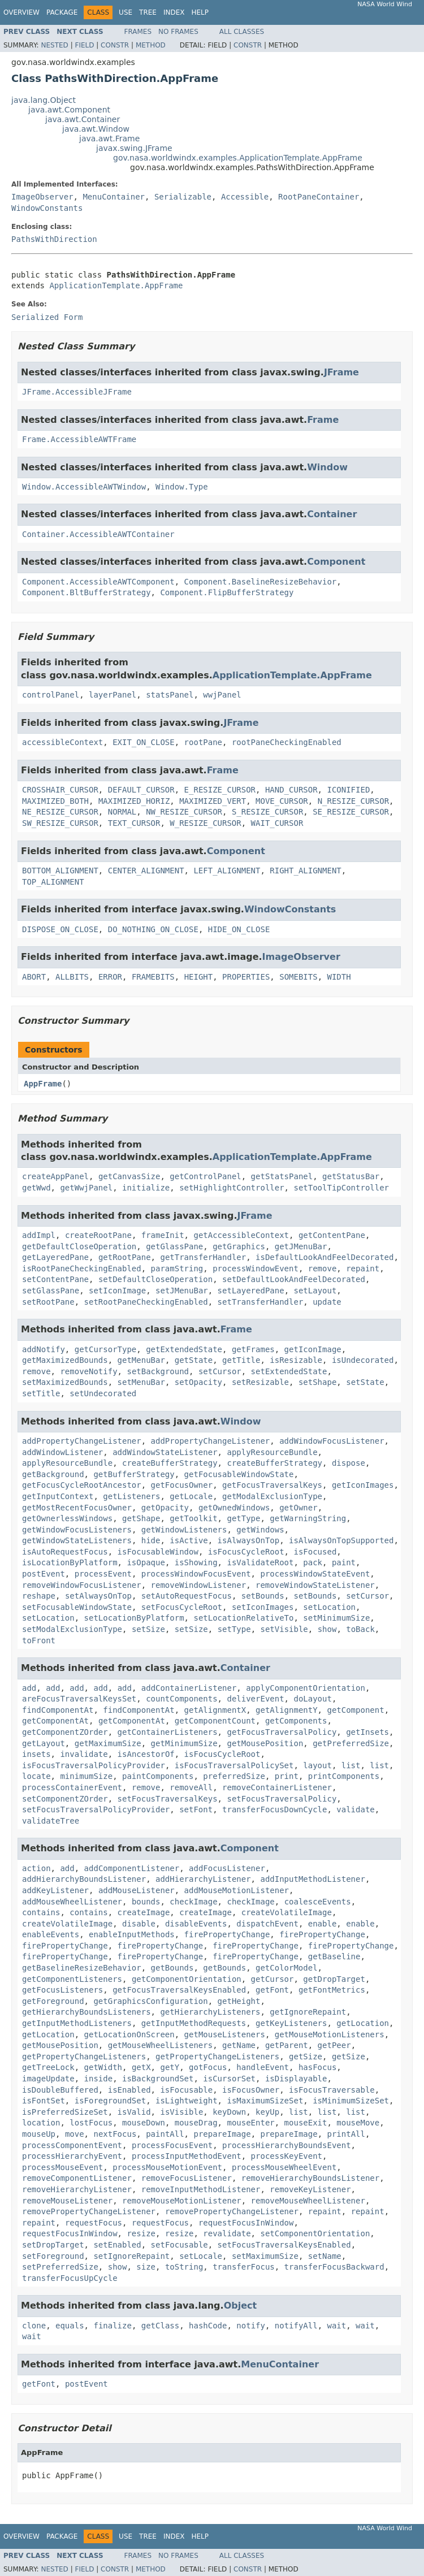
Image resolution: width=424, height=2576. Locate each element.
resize (141, 2233)
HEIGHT (198, 976)
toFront (38, 1640)
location (41, 2122)
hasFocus (317, 2067)
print (286, 1776)
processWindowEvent (255, 1268)
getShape (141, 1518)
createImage (144, 1912)
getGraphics (239, 1246)
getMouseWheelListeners (160, 2045)
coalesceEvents (317, 1901)
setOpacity (198, 1382)
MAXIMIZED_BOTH (55, 801)
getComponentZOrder (65, 1732)
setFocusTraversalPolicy (281, 1798)
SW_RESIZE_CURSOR (60, 823)
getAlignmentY (287, 1710)
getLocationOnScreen (129, 2034)
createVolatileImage (286, 1912)
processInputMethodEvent (186, 2156)
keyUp (267, 2111)
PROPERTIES (246, 976)
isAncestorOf (146, 1754)
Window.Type (181, 486)
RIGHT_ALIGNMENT (305, 870)
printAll (346, 2133)
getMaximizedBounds (65, 1360)
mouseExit (305, 2122)
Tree (148, 12)
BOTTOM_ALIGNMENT (60, 870)
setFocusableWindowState (77, 1607)
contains (41, 1912)
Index (174, 12)
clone (34, 2325)
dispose (348, 1462)
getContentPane (331, 1235)
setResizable (260, 1382)
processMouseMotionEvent (167, 2167)
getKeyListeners (291, 2023)
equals (69, 2325)
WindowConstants (47, 208)
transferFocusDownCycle (274, 1809)
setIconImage (117, 1290)
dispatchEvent (267, 1923)
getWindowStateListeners (77, 1540)
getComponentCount (215, 1720)
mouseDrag (196, 2122)
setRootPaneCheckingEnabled (146, 1301)
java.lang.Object (43, 100)
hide (151, 1540)
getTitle (241, 1360)
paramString (177, 1268)
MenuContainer (114, 196)
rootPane (203, 742)
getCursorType (106, 1349)
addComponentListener (132, 1868)
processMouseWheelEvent (284, 2167)
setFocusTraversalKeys (168, 1798)
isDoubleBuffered (60, 2089)
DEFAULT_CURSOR (141, 789)
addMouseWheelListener (72, 1901)
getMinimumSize (184, 1743)
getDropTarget (334, 1979)
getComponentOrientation (186, 1979)
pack (312, 1562)
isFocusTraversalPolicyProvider (93, 1765)
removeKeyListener (310, 2189)
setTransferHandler (261, 1301)
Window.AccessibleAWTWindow (84, 486)
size (145, 2266)
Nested (54, 45)
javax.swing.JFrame (134, 148)
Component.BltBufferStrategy (86, 592)
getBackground (53, 1474)
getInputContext (57, 1496)
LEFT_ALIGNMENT (226, 870)
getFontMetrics (331, 1989)
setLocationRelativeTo (243, 1617)
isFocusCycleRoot (246, 1551)
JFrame (341, 372)
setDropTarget (53, 2244)
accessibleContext (62, 742)
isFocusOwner (250, 2089)
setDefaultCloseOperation (155, 1279)
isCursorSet (229, 2078)
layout (317, 1765)
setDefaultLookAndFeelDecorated (293, 1279)
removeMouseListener (67, 2200)
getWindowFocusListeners (77, 1529)
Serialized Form (47, 317)
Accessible (245, 196)
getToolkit (193, 1518)
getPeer (334, 2045)
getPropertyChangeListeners (84, 2056)
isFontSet (43, 2100)
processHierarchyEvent (72, 2156)
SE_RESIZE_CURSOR (351, 811)
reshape (38, 1595)
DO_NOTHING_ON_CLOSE (153, 929)
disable (138, 1923)
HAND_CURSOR (291, 789)
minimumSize (86, 1776)
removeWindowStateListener (315, 1585)
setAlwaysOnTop (98, 1595)
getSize (305, 2056)
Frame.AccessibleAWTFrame (79, 439)
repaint (362, 1268)
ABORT (34, 976)
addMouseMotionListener (236, 1890)
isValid (134, 2111)
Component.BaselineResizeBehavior (260, 581)
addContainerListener (189, 1687)
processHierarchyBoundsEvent (286, 2145)
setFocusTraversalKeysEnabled (284, 2244)
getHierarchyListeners (210, 2011)
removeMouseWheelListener (308, 2200)
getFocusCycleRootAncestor (81, 1485)
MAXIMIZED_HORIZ (134, 801)
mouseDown (143, 2122)
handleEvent (262, 2067)
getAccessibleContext (241, 1235)
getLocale (191, 1496)
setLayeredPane (251, 1290)
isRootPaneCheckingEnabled (81, 1268)
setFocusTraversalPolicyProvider (96, 1809)
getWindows (260, 1529)
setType (234, 1629)
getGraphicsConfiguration (150, 2001)
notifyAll (296, 2325)
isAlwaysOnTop (249, 1540)
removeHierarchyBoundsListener (310, 2178)
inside (98, 2078)
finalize (112, 2325)
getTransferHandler (203, 1257)
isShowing (196, 1562)
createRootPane (98, 1235)
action (36, 1868)
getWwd (36, 1187)
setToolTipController (341, 1187)
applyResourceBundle (272, 1452)
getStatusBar (350, 1176)
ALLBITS (72, 976)
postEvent (43, 1573)
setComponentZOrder (65, 1798)
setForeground (53, 2256)
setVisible (284, 1629)
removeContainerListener (277, 1787)
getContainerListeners (168, 1732)
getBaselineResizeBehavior (81, 1967)
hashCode (208, 2325)
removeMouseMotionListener (181, 2200)
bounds (146, 1901)
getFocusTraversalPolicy (281, 1732)
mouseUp (38, 2133)
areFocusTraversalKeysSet (79, 1698)
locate (36, 1776)
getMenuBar (141, 1360)
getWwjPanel (86, 1187)
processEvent (103, 1573)
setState (365, 1382)
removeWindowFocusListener (81, 1585)
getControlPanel (205, 1176)
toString (184, 2266)
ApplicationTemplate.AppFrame (116, 285)
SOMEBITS (298, 976)
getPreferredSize (351, 1743)
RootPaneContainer (318, 196)
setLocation (329, 1607)
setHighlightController (231, 1187)
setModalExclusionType (72, 1629)
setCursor (219, 1371)
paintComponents (157, 1776)
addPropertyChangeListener (81, 1440)
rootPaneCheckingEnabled (286, 742)
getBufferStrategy (133, 1474)
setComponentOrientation (315, 2233)
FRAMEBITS (153, 976)
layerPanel (112, 694)
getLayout (43, 1743)
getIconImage (312, 1349)
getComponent (355, 1710)
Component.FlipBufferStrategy (226, 592)
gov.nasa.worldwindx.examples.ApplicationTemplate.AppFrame (237, 157)
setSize (148, 1629)
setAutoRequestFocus (186, 1595)
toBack (360, 1629)
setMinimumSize (336, 1617)
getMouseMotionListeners (329, 2034)
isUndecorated (363, 1360)
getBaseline (334, 1956)
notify (250, 2325)
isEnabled (129, 2089)
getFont (272, 1989)
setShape (317, 1382)
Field (84, 45)
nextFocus (114, 2133)
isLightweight (186, 2100)
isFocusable (186, 2089)
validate (355, 1809)
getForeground (53, 2001)
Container (332, 514)
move (74, 2133)
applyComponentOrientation (305, 1687)
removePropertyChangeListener (88, 2211)
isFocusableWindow (158, 1551)
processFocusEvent (172, 2145)
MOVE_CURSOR (282, 801)
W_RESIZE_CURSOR (205, 823)
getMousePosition (265, 1743)
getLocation (362, 2023)
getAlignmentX (215, 1710)
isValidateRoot (260, 1562)
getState (194, 1360)
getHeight (239, 2001)
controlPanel (50, 694)
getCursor (272, 1979)
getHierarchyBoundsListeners (86, 2011)
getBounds (172, 1967)
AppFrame (43, 1083)
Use (125, 12)
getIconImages (363, 1485)
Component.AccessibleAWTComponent (98, 581)
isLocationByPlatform (70, 1562)
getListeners (131, 1496)
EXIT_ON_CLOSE (144, 742)
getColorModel (287, 1967)
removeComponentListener (77, 2178)
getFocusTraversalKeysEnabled (179, 1989)
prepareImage (221, 2133)
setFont (196, 1809)
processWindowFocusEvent (196, 1573)
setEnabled (117, 2244)
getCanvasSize (129, 1176)
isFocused (314, 1551)
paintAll (165, 2133)
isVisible (181, 2111)
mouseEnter (250, 2122)
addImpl (38, 1235)
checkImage (193, 1901)
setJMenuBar (181, 1290)
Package (61, 12)
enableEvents (50, 1934)
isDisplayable (296, 2078)
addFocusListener (227, 1868)
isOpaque (146, 1562)
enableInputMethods (132, 1934)
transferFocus (244, 2266)
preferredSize (234, 1776)
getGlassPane (174, 1246)
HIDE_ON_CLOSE (239, 929)
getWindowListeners (184, 1529)
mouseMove (357, 2122)
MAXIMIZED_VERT (212, 801)
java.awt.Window (95, 128)
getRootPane (124, 1257)
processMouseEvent (62, 2167)
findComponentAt (57, 1710)
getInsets (367, 1732)
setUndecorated (103, 1393)
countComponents (181, 1698)
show (327, 1629)
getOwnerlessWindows (67, 1518)
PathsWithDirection (54, 239)
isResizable (296, 1360)
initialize (146, 1187)
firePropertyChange (227, 1934)
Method (151, 45)
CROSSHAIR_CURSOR (60, 789)
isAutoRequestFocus (65, 1551)
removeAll (191, 1787)
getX (141, 2067)
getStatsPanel (282, 1176)
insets (36, 1754)
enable (322, 1923)
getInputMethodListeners (77, 2023)
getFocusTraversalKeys (272, 1485)
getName (239, 2045)
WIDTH (339, 976)
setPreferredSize (60, 2266)
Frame (323, 419)
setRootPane (48, 1301)
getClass (160, 2325)
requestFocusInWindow (246, 2222)
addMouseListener (136, 1890)
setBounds (262, 1595)
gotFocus (208, 2067)
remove (322, 1268)
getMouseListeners (224, 2034)
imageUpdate (48, 2078)
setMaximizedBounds (65, 1382)
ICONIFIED (348, 789)
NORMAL (122, 811)
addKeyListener (55, 1890)
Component (336, 561)
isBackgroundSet (157, 2078)
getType (243, 1518)
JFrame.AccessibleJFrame (77, 391)
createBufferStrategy (170, 1462)
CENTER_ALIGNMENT (146, 870)
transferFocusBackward (334, 2266)
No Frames (178, 32)
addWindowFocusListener (331, 1440)
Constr (115, 45)
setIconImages (263, 1607)
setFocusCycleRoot (181, 1607)
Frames (138, 32)
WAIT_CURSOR (277, 823)
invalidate (83, 1754)
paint (344, 1562)
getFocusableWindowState (239, 1474)
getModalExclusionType (272, 1496)
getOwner (298, 1507)
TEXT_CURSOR (134, 823)
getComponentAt (55, 1720)
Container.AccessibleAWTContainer (98, 534)
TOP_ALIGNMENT (53, 881)
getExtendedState (184, 1349)
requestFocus (93, 2222)
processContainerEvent (72, 1787)
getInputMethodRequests (193, 2023)
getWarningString (308, 1518)
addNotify (43, 1349)
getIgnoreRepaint (308, 2011)
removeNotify (88, 1371)
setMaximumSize (265, 2256)
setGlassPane (50, 1290)
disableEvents (196, 1923)
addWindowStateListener (165, 1452)
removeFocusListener (186, 2178)
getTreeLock (48, 2067)
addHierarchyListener (203, 1879)
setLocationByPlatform (134, 1617)
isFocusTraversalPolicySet (234, 1765)
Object (240, 2305)
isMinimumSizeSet (351, 2100)
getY (169, 2067)
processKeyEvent (286, 2156)
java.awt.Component (69, 109)
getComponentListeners (72, 1979)
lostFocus (91, 2122)
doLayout (312, 1698)
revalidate (226, 2233)
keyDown (229, 2111)
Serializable (182, 196)
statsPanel (169, 694)
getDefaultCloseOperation (79, 1246)
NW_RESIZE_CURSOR (184, 811)
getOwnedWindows (234, 1507)
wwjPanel (222, 694)
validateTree (50, 1820)
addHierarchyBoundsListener (84, 1879)
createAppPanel (55, 1176)
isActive (188, 1540)
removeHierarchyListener (77, 2189)
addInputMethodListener (312, 1879)
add (29, 1687)
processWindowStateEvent (315, 1573)
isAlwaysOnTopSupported (341, 1540)
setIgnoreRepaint (131, 2256)
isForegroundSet (110, 2100)
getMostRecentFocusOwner (77, 1507)
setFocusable (179, 2244)
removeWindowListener (198, 1585)
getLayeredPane (55, 1257)
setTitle (41, 1393)
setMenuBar (141, 1382)
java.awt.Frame (109, 138)
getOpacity (165, 1507)
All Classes (241, 32)
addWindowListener (62, 1452)
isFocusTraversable (332, 2089)
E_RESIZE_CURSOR (220, 789)
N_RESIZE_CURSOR (353, 801)
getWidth (103, 2067)
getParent (286, 2045)
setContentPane (55, 1279)
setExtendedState (289, 1371)
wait (337, 2325)
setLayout (314, 1290)
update (327, 1301)
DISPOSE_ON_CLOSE (60, 929)
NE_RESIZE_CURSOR (60, 811)
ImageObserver (42, 196)
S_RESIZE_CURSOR (267, 811)
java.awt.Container (82, 119)
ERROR (110, 976)
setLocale (200, 2256)
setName (324, 2256)
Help (200, 12)
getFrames (253, 1349)
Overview (21, 12)
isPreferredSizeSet (65, 2111)
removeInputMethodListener (201, 2189)
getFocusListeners (62, 1989)
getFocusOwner (182, 1485)
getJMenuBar (301, 1246)
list (351, 1765)
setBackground (158, 1371)
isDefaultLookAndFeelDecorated (324, 1257)
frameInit (162, 1235)
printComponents (343, 1776)
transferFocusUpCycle (70, 2278)
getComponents (296, 1720)
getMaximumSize (108, 1743)
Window (327, 467)
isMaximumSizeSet (265, 2100)
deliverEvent (255, 1698)
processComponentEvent (72, 2145)
